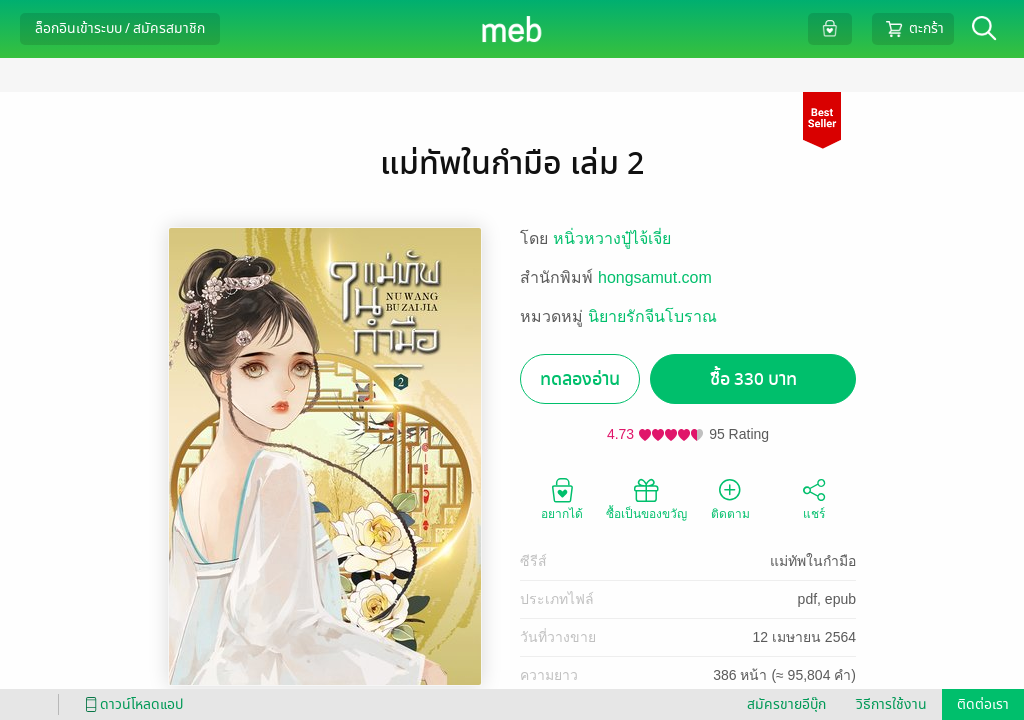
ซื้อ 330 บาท (753, 379)
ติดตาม (730, 498)
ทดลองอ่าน (580, 379)
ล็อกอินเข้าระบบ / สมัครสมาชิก (120, 28)
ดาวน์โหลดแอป (131, 704)
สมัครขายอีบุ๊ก (786, 704)
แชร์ (814, 498)
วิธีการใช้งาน (891, 704)
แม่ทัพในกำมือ (813, 561)
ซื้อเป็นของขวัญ (646, 498)
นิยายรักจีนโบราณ (652, 316)
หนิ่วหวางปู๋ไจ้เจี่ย (612, 238)
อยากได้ (562, 498)
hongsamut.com (655, 277)
